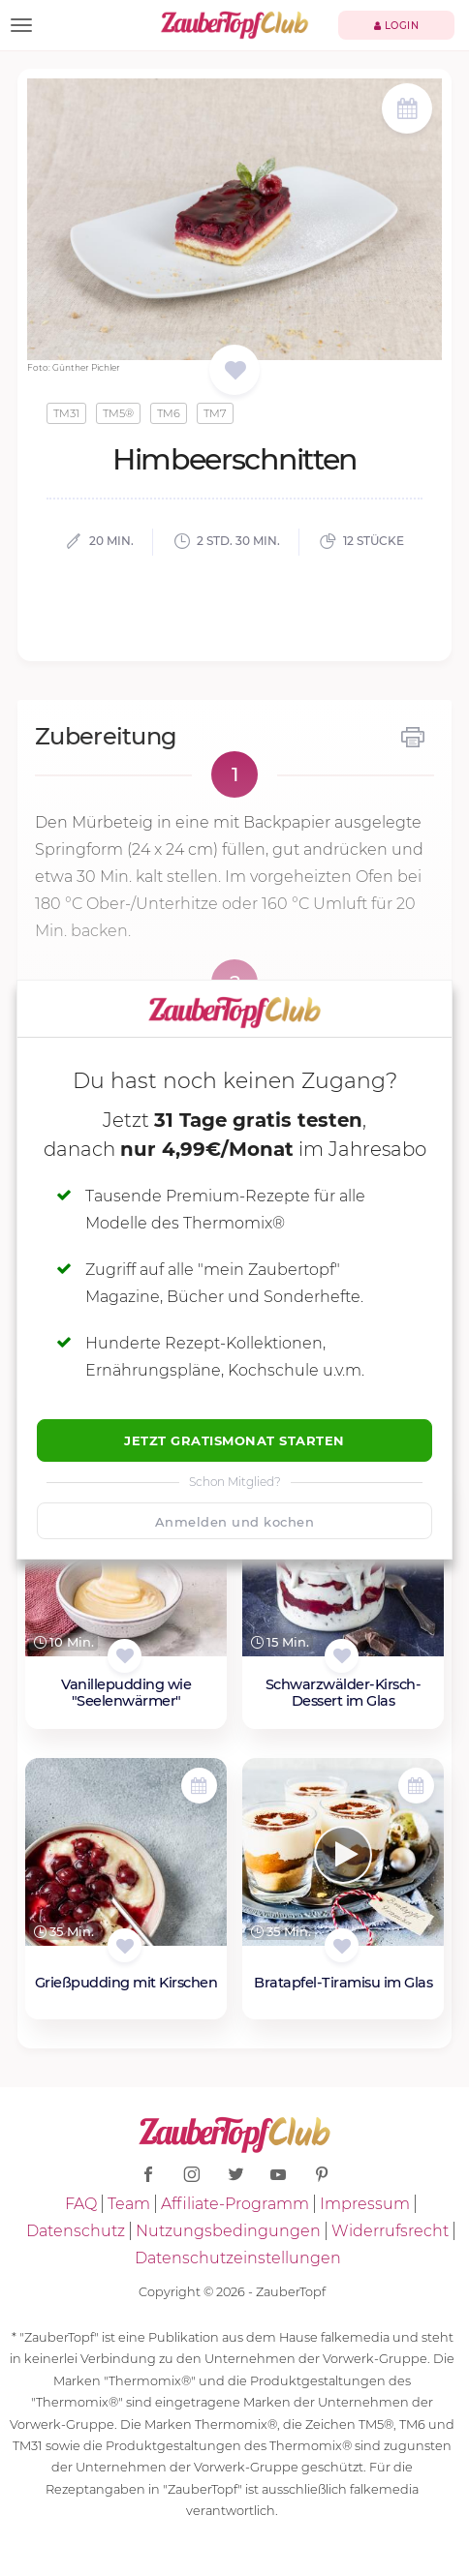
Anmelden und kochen (235, 1522)
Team (129, 2204)
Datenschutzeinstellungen (238, 2258)
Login (397, 25)
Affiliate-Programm (235, 2204)
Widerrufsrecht (390, 2231)
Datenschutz (75, 2231)
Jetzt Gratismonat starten (234, 1440)
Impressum (365, 2204)
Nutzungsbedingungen (228, 2231)
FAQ (81, 2204)
